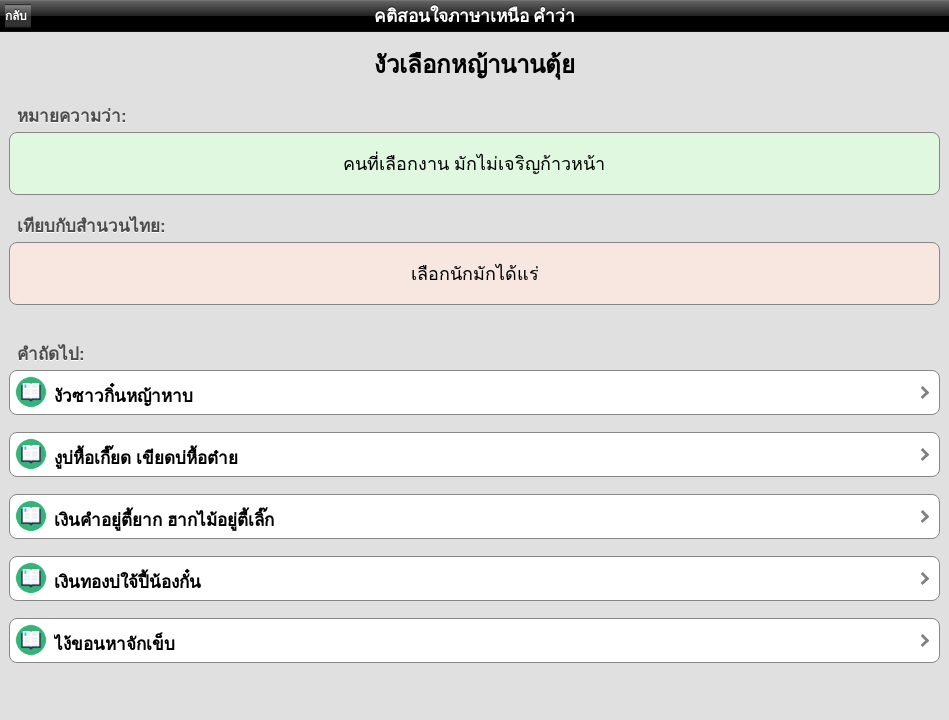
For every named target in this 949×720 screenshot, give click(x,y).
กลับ (16, 16)
